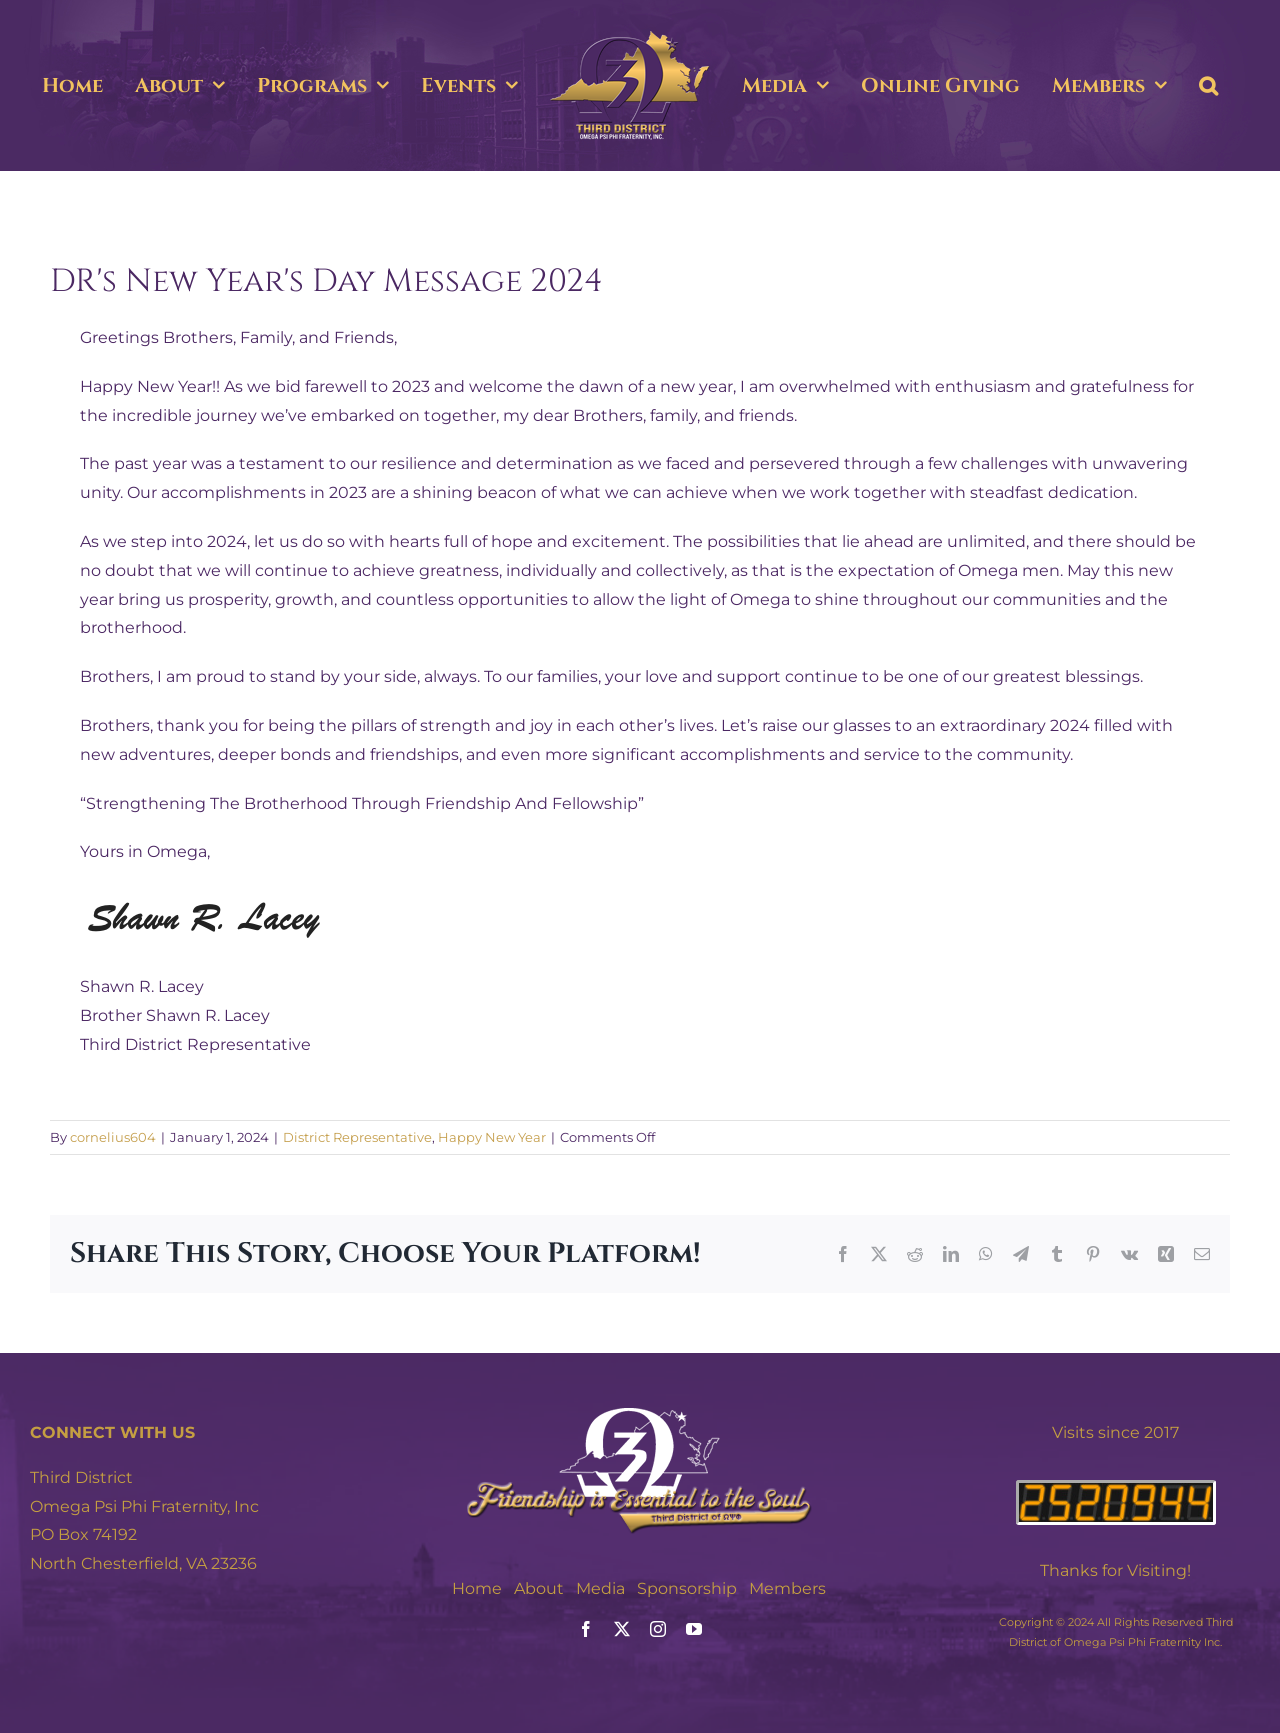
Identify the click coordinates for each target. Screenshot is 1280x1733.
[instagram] (658, 1629)
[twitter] (622, 1629)
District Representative (357, 1137)
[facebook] (586, 1629)
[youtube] (694, 1629)
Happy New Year (492, 1137)
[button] (1208, 86)
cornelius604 (113, 1137)
